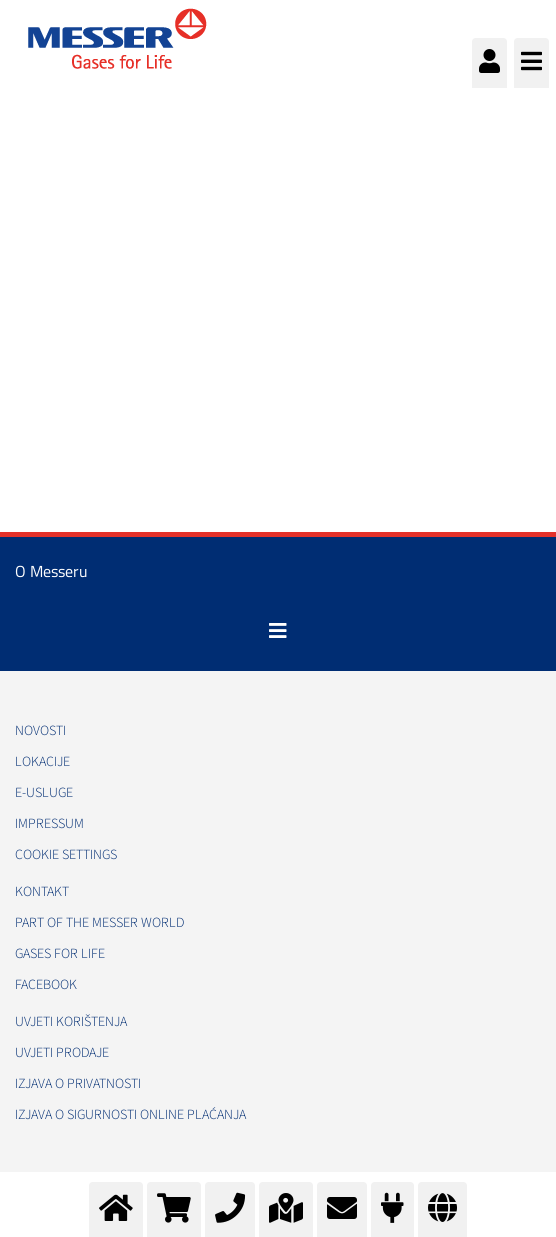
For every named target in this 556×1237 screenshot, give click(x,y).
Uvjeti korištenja (71, 1022)
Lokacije (42, 762)
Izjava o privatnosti (78, 1084)
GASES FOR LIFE (60, 954)
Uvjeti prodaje (62, 1053)
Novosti (40, 731)
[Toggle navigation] (278, 631)
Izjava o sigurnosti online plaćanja (130, 1115)
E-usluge (44, 793)
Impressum (49, 824)
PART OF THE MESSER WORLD (99, 923)
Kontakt (42, 892)
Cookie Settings (66, 855)
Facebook (46, 985)
